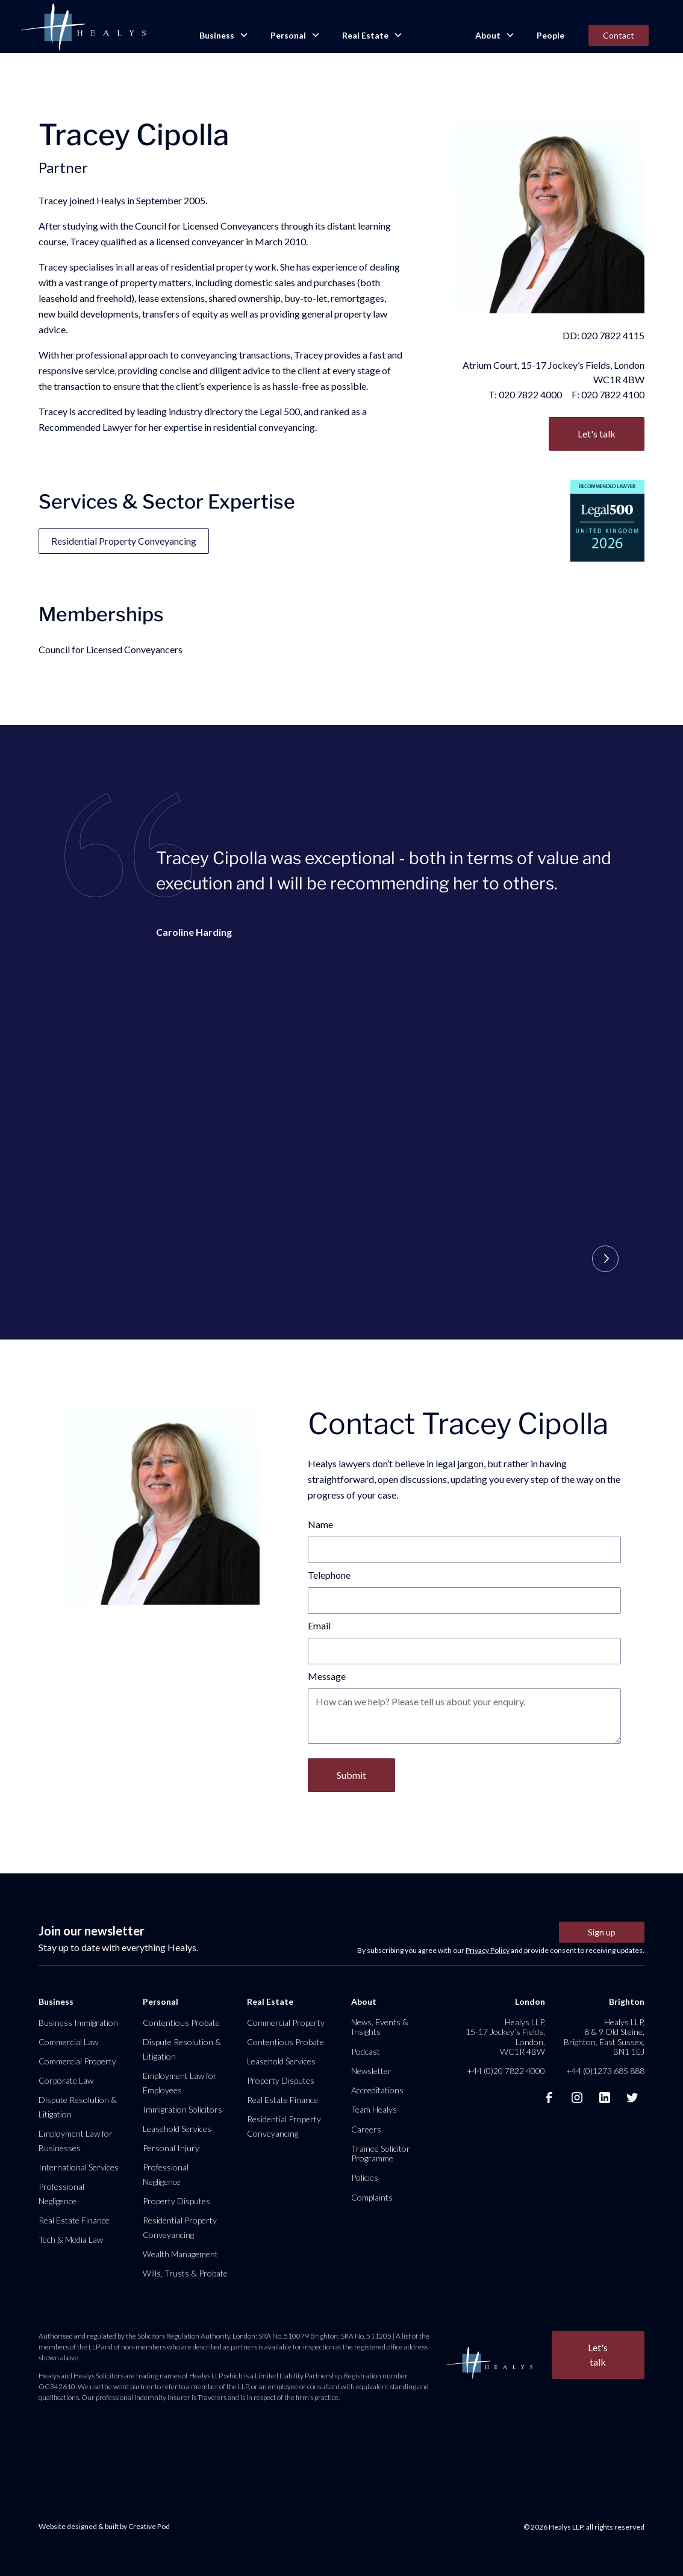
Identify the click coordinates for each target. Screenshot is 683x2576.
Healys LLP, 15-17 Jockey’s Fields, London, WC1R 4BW (505, 2037)
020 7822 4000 (530, 394)
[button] (222, 35)
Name (320, 1524)
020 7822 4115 (612, 335)
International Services (79, 2167)
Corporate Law (66, 2080)
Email (319, 1625)
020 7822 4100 (612, 394)
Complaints (372, 2197)
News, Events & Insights (379, 2027)
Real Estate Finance (74, 2220)
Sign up (602, 1932)
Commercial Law (68, 2042)
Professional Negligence (61, 2193)
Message (327, 1676)
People (550, 35)
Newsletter (371, 2071)
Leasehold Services (177, 2128)
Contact (618, 35)
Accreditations (377, 2090)
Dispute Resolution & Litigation (78, 2107)
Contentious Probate (181, 2022)
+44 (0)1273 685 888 (605, 2071)
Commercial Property (77, 2061)
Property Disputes (176, 2201)
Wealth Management (180, 2254)
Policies (364, 2177)
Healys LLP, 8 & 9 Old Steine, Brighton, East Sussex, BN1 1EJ (604, 2037)
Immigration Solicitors (182, 2109)
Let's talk (597, 433)
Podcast (365, 2051)
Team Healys (374, 2109)
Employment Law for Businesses (76, 2140)
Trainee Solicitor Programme (380, 2153)
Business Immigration (78, 2022)
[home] (83, 28)
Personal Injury (171, 2148)
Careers (366, 2129)
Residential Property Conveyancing (123, 541)
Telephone (329, 1575)
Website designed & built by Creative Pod (104, 2526)
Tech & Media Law (71, 2239)
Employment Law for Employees (180, 2082)
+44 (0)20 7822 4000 (506, 2071)
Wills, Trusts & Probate (185, 2273)
